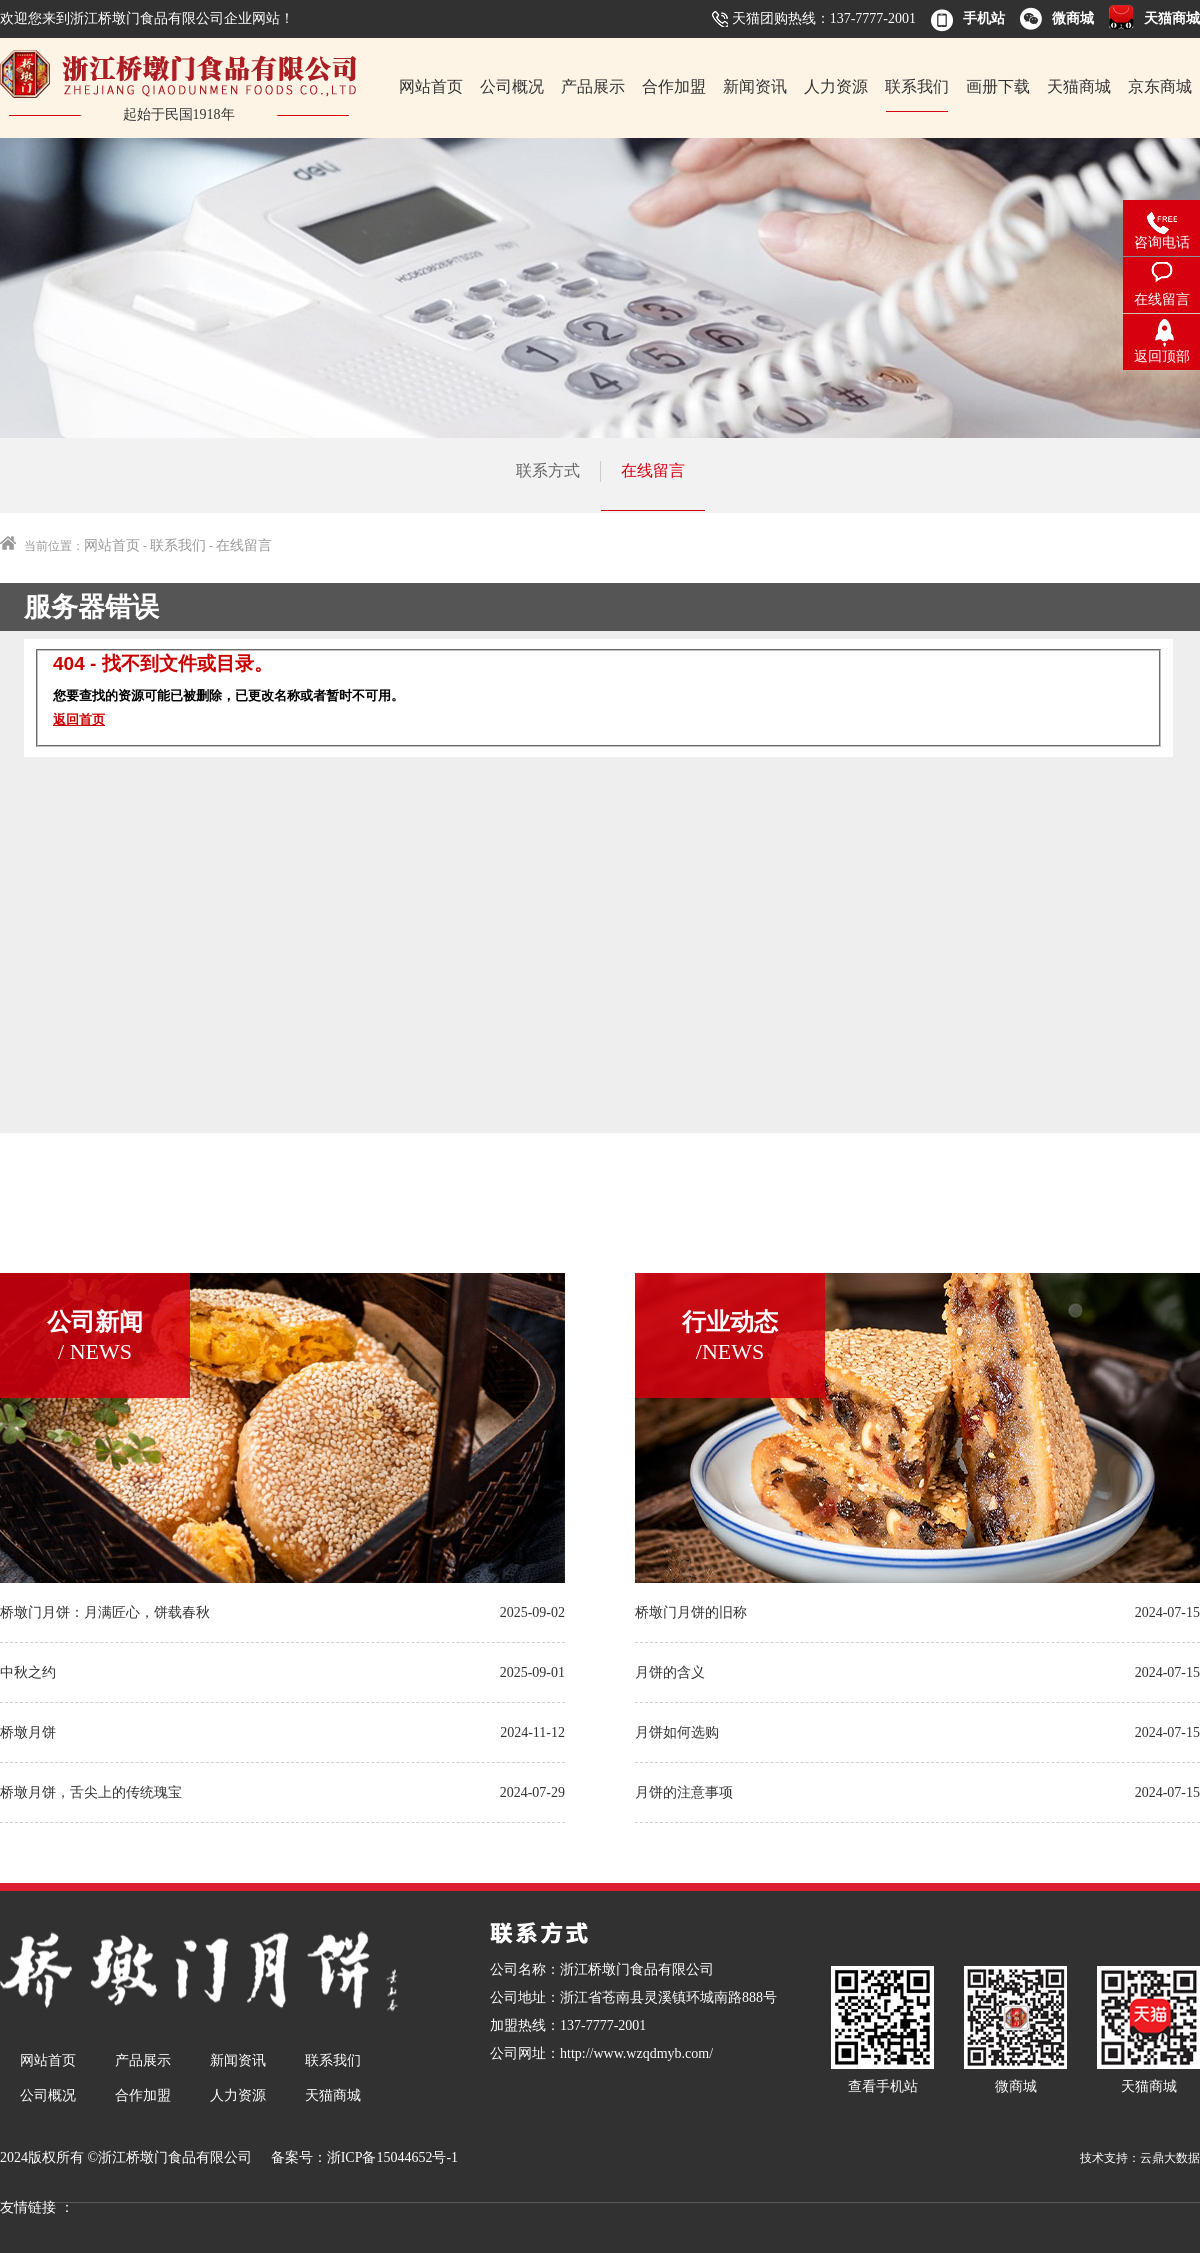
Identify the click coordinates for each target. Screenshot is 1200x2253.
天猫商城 (1079, 86)
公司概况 (512, 86)
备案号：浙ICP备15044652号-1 (364, 2157)
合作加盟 (674, 86)
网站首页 (431, 86)
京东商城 (1160, 86)
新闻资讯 (755, 86)
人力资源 (836, 86)
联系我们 (917, 86)
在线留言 (653, 470)
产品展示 (593, 86)
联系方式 (548, 470)
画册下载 (998, 86)
